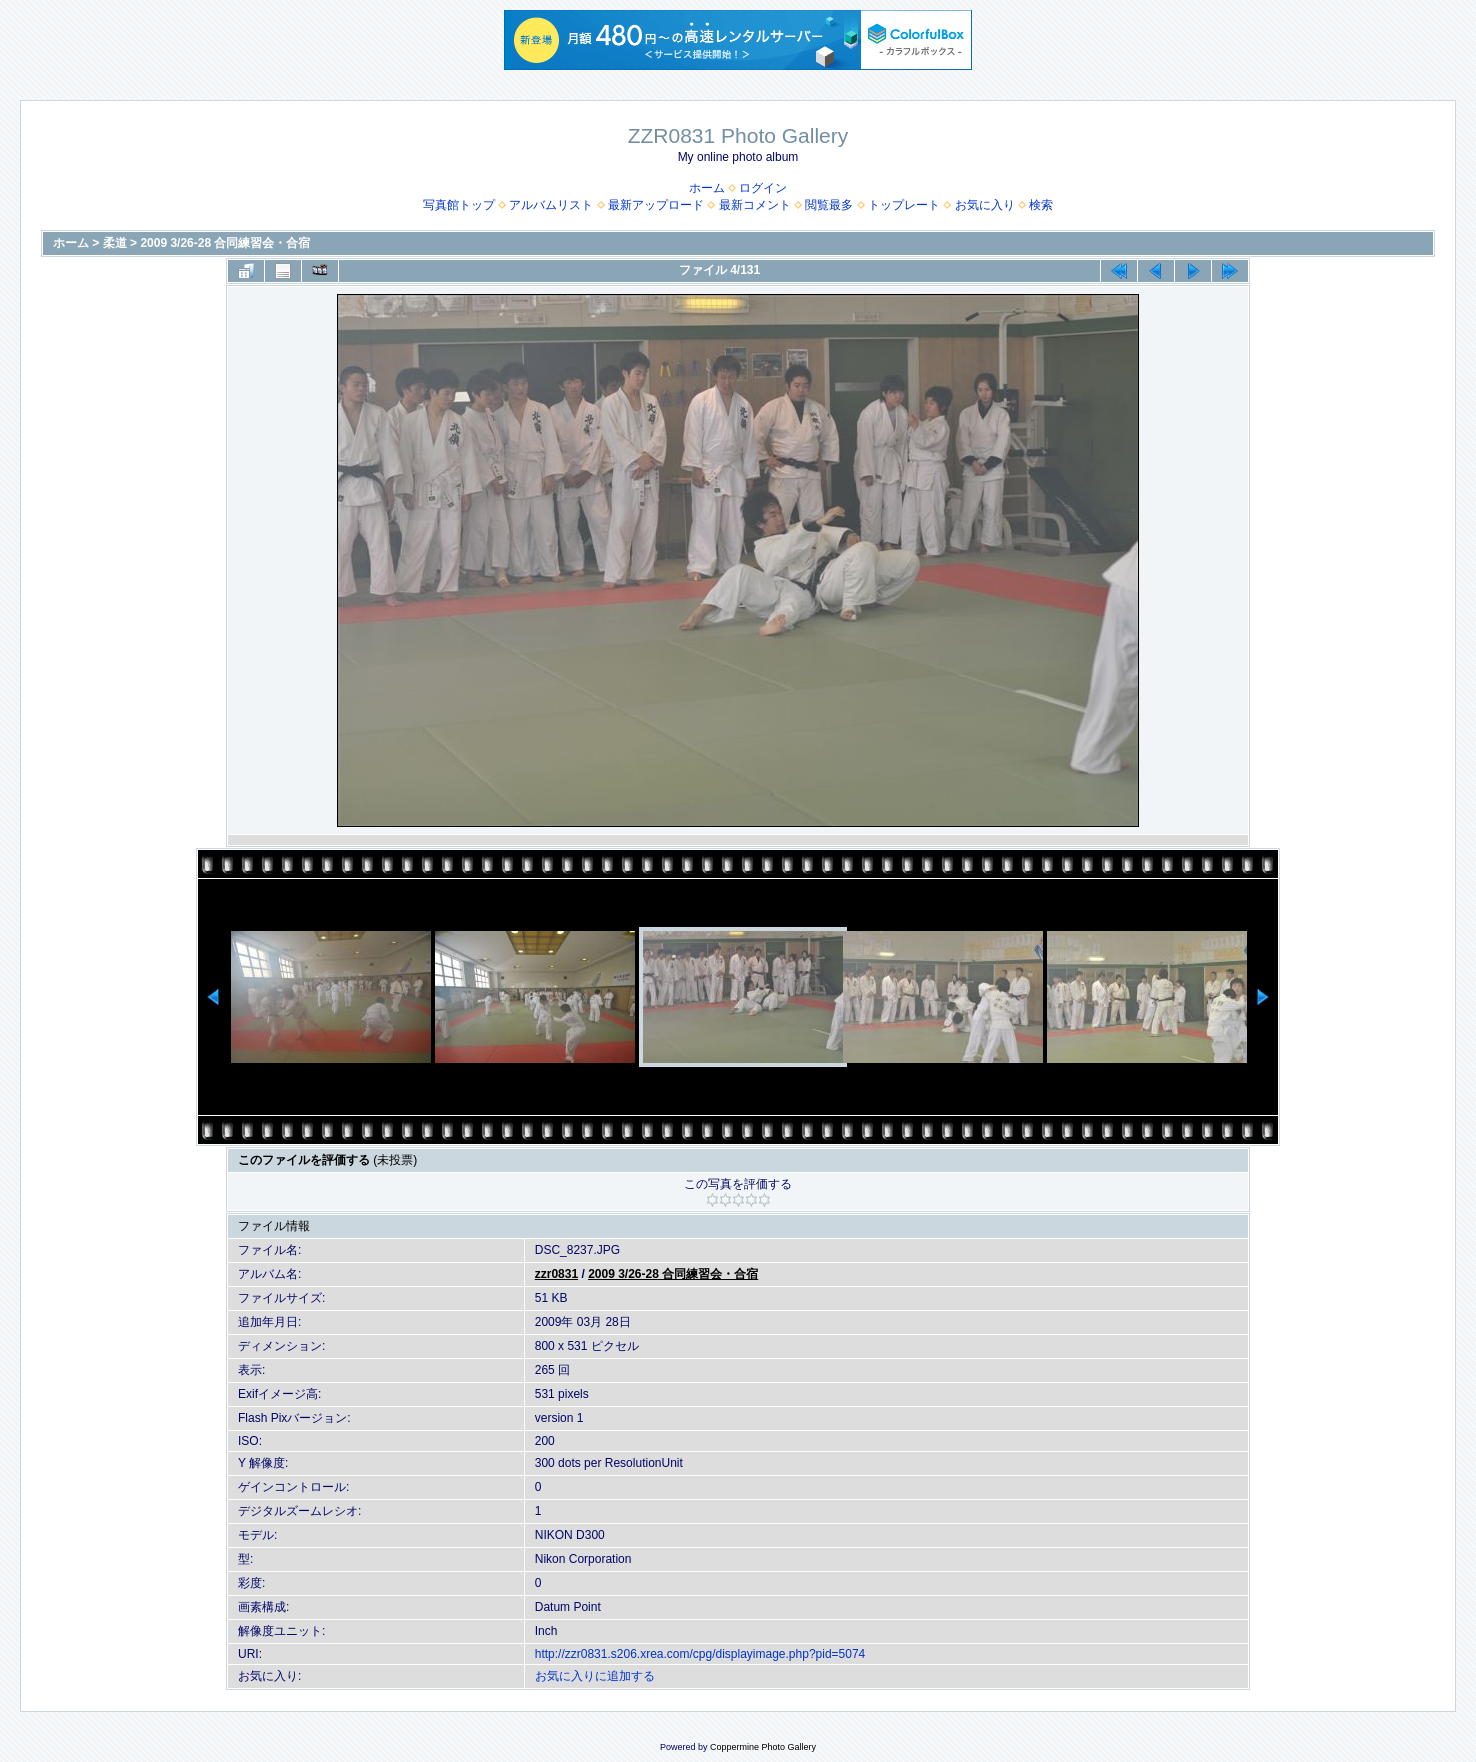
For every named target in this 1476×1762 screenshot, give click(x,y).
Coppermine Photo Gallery (763, 1747)
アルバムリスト (551, 205)
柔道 (115, 243)
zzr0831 (556, 1274)
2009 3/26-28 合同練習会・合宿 (225, 243)
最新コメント (755, 205)
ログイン (763, 188)
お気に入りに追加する (595, 1676)
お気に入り (985, 205)
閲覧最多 (829, 205)
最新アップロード (656, 205)
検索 (1041, 205)
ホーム (707, 188)
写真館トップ (459, 205)
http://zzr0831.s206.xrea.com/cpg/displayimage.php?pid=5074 (700, 1654)
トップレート (904, 205)
